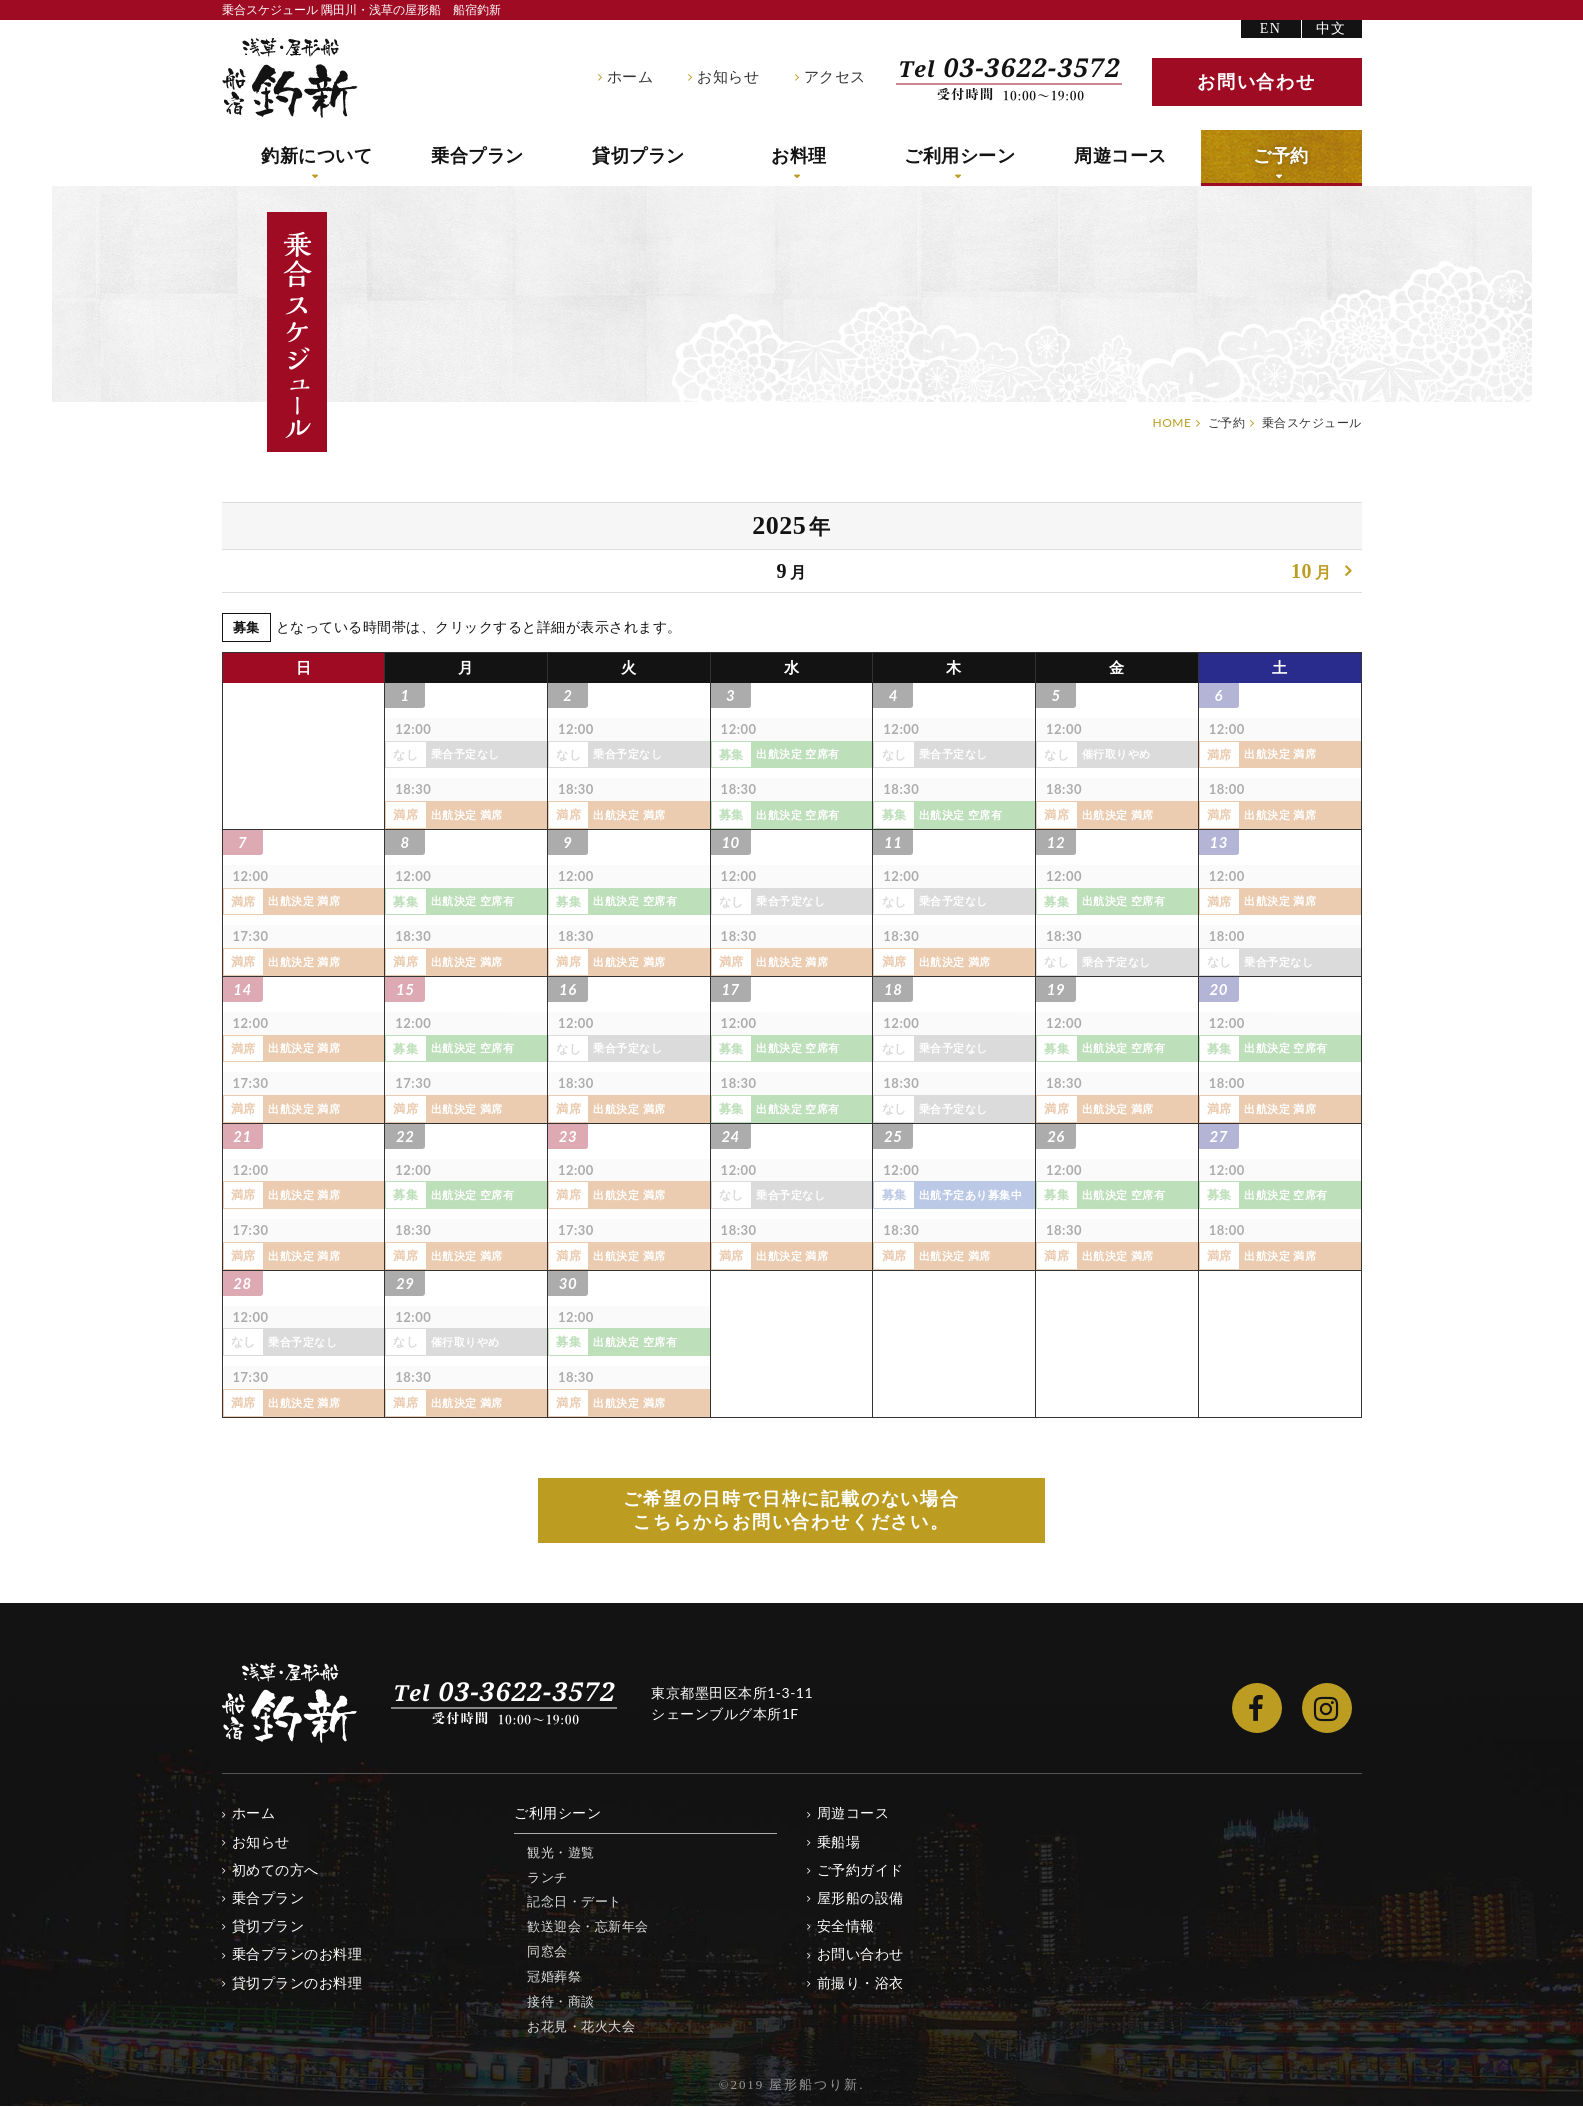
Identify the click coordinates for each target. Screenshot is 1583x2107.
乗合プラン (477, 156)
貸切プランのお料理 (297, 1982)
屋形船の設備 (860, 1898)
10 (1311, 573)
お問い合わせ (860, 1954)
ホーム (630, 77)
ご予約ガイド (860, 1870)
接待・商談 (561, 2002)
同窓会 (547, 1952)
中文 (1331, 28)
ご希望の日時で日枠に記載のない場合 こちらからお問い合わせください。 (791, 1510)
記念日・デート (574, 1902)
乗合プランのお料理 (297, 1954)
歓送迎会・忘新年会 (588, 1927)
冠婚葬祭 (554, 1977)
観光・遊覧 (561, 1853)
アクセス (835, 77)
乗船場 (839, 1842)
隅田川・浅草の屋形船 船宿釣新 (290, 78)
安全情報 (846, 1926)
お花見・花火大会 (581, 2027)
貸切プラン (638, 156)
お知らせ (728, 77)
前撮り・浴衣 (860, 1982)
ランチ (547, 1877)
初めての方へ (275, 1870)
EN (1270, 28)
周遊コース (1120, 156)
